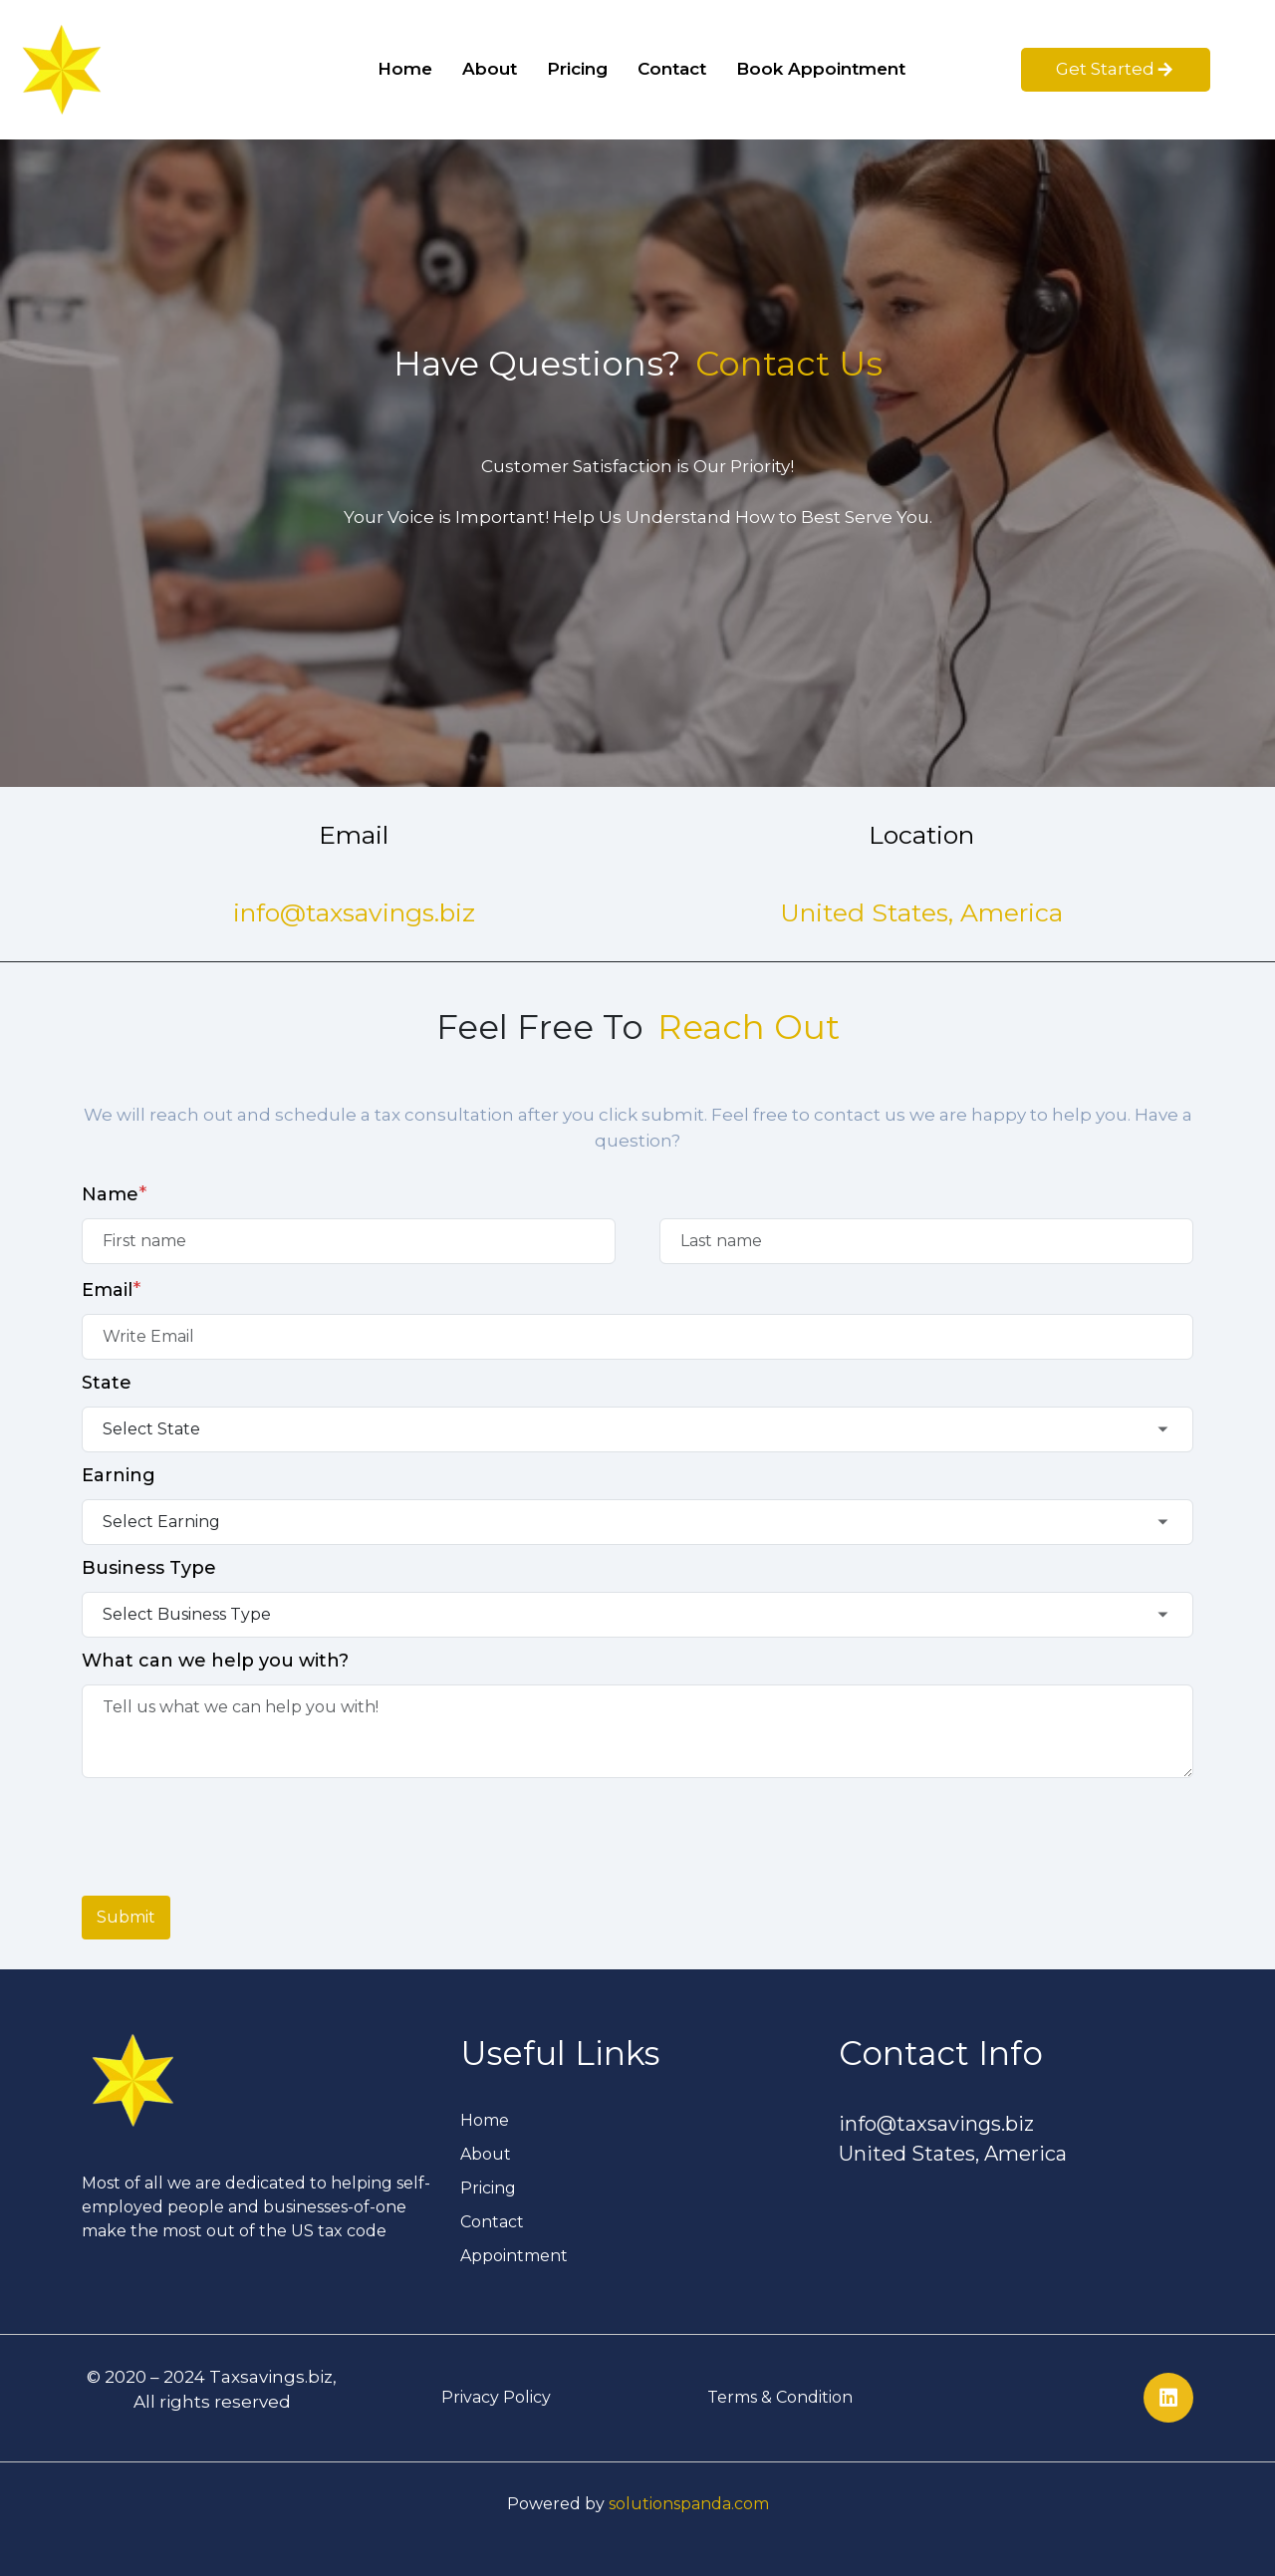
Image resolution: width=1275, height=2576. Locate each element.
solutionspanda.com (689, 2503)
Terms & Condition (780, 2397)
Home (405, 69)
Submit (126, 1917)
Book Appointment (820, 69)
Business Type (149, 1568)
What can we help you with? (215, 1661)
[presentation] (233, 1827)
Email (111, 1289)
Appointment (514, 2255)
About (489, 69)
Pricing (577, 69)
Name (114, 1193)
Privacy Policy (496, 2397)
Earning (118, 1475)
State (106, 1383)
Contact (672, 69)
